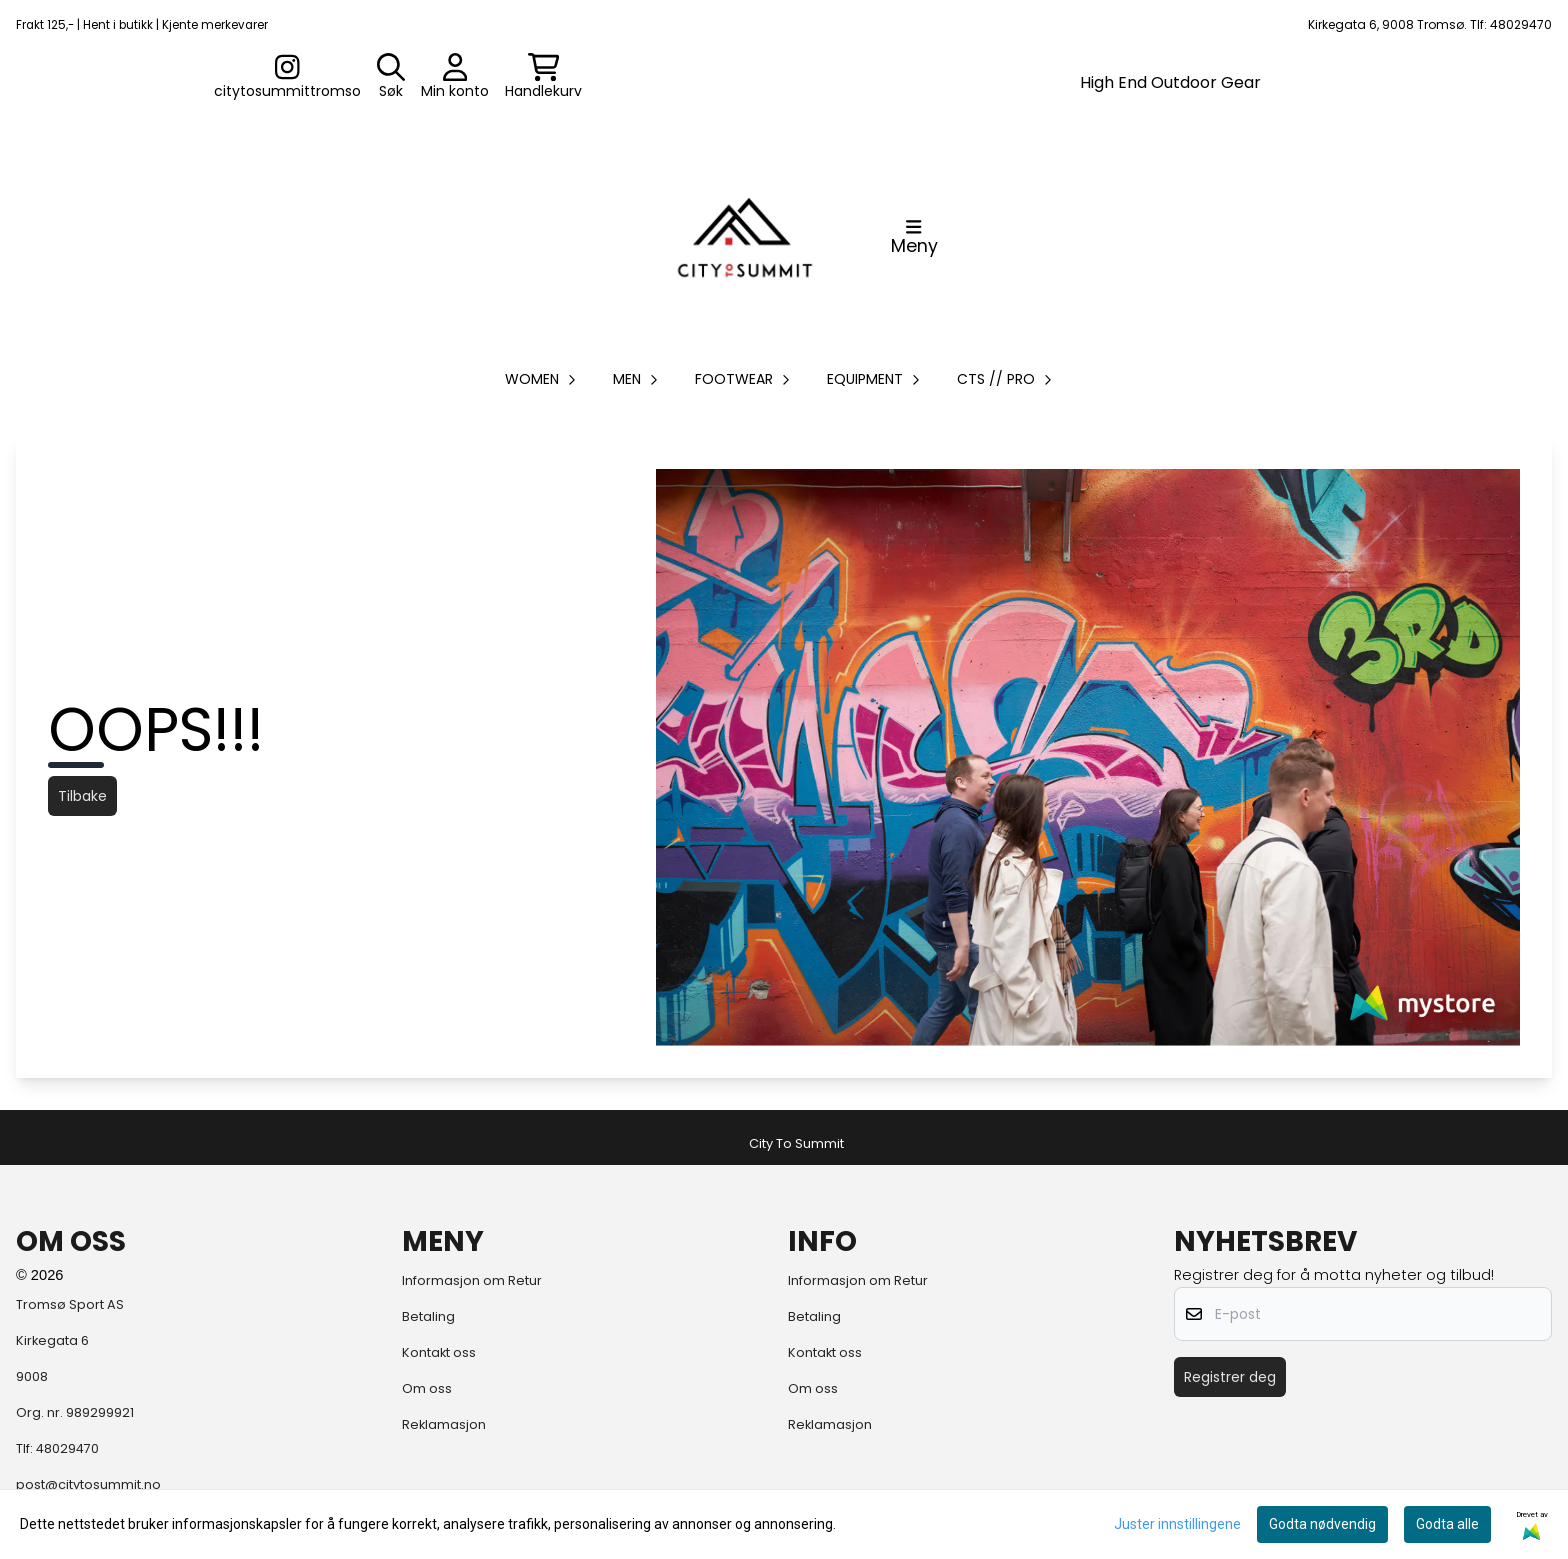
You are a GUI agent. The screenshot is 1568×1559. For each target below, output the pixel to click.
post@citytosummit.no (88, 1484)
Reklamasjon (444, 1424)
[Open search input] (391, 77)
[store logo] (745, 237)
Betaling (428, 1316)
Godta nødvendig (1322, 1524)
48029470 (67, 1448)
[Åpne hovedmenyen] (914, 237)
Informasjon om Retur (472, 1280)
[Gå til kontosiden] (287, 77)
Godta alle (1447, 1524)
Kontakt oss (439, 1352)
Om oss (427, 1388)
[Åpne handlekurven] (543, 77)
